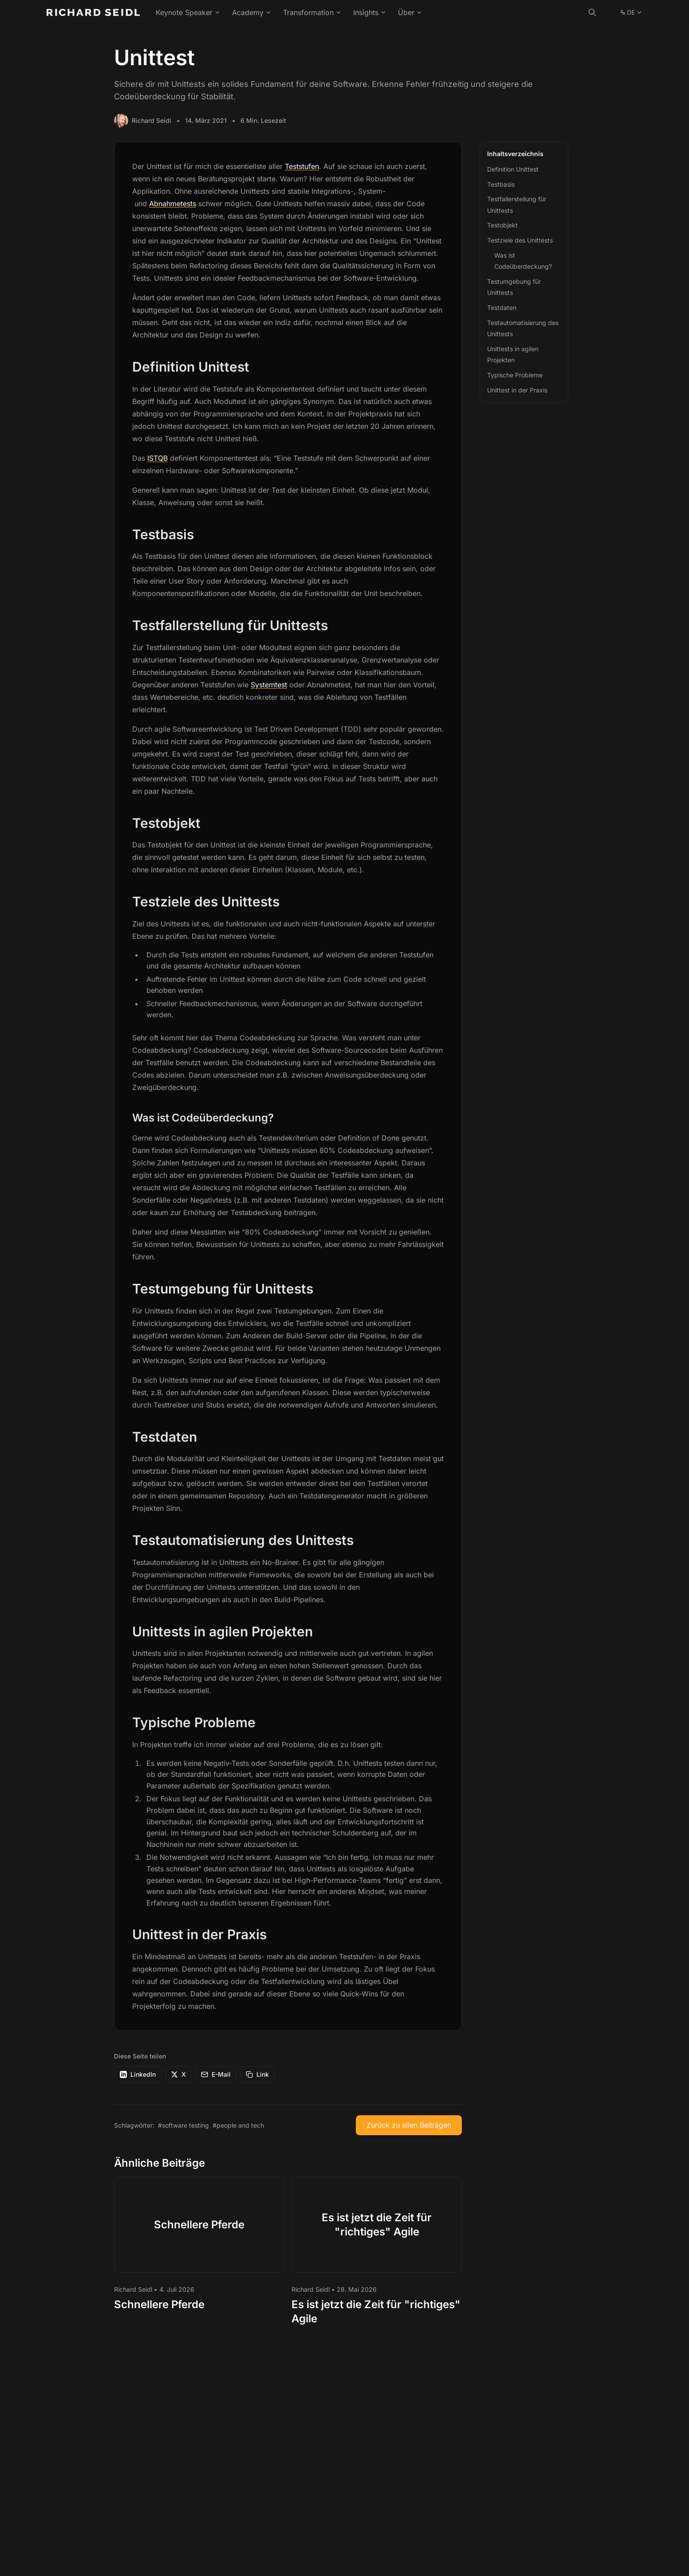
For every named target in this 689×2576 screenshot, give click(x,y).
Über (410, 12)
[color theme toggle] (610, 12)
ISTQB (157, 458)
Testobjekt (502, 225)
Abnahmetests (172, 203)
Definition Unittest (513, 169)
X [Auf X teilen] (178, 2074)
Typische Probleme (515, 375)
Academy (252, 12)
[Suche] (592, 12)
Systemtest (269, 684)
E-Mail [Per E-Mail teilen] (216, 2074)
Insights (369, 12)
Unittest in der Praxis (517, 390)
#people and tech (238, 2125)
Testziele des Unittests (520, 240)
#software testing (183, 2125)
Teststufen (302, 166)
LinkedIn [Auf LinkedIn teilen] (138, 2074)
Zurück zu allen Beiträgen (408, 2125)
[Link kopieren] (257, 2074)
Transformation (312, 12)
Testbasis (501, 184)
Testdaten (501, 307)
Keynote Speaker (188, 12)
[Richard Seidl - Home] (93, 12)
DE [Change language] (631, 14)
